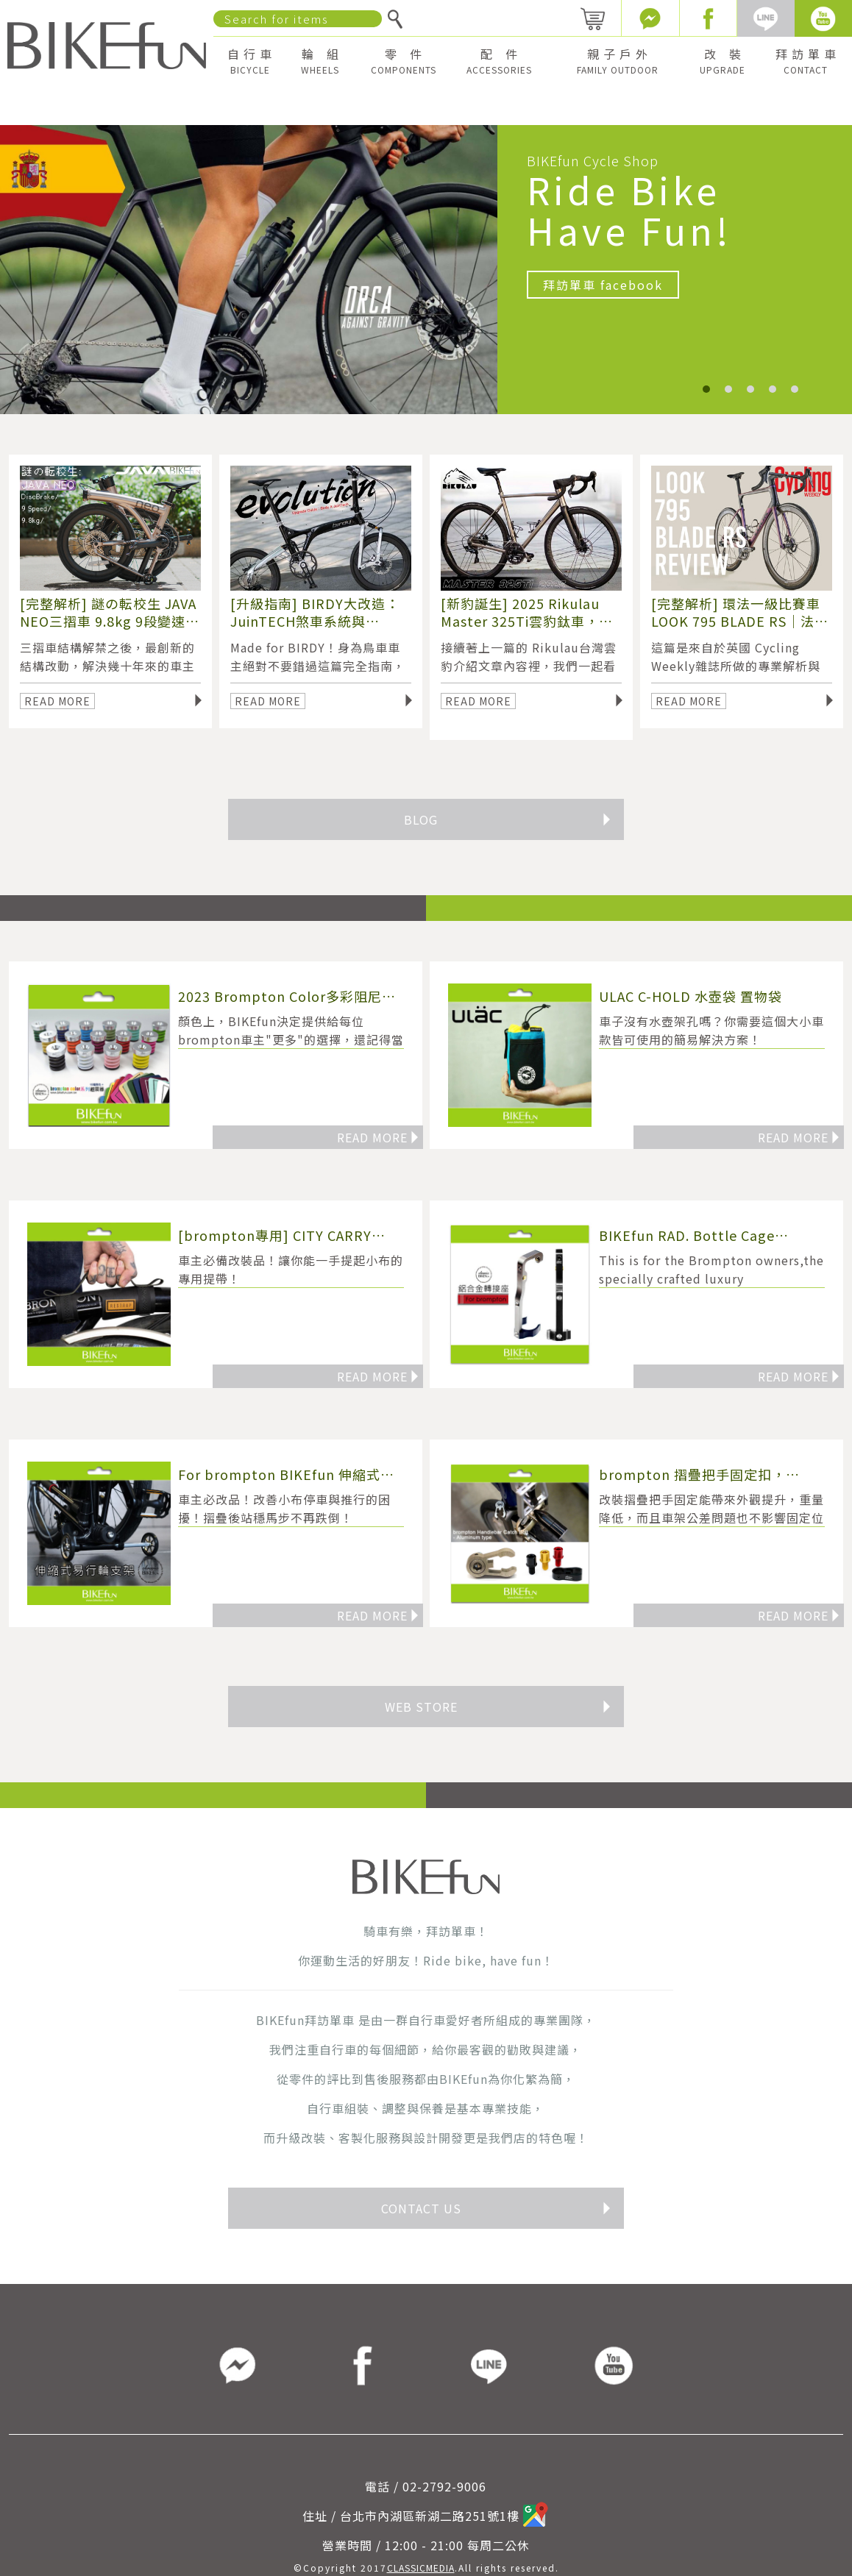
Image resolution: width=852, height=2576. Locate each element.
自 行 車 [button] (249, 61)
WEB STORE (498, 1706)
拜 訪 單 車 (806, 61)
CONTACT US (496, 2208)
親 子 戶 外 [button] (617, 61)
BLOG (508, 819)
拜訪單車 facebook (603, 284)
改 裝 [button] (722, 61)
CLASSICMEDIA (421, 2567)
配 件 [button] (499, 61)
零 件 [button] (403, 61)
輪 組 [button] (320, 61)
